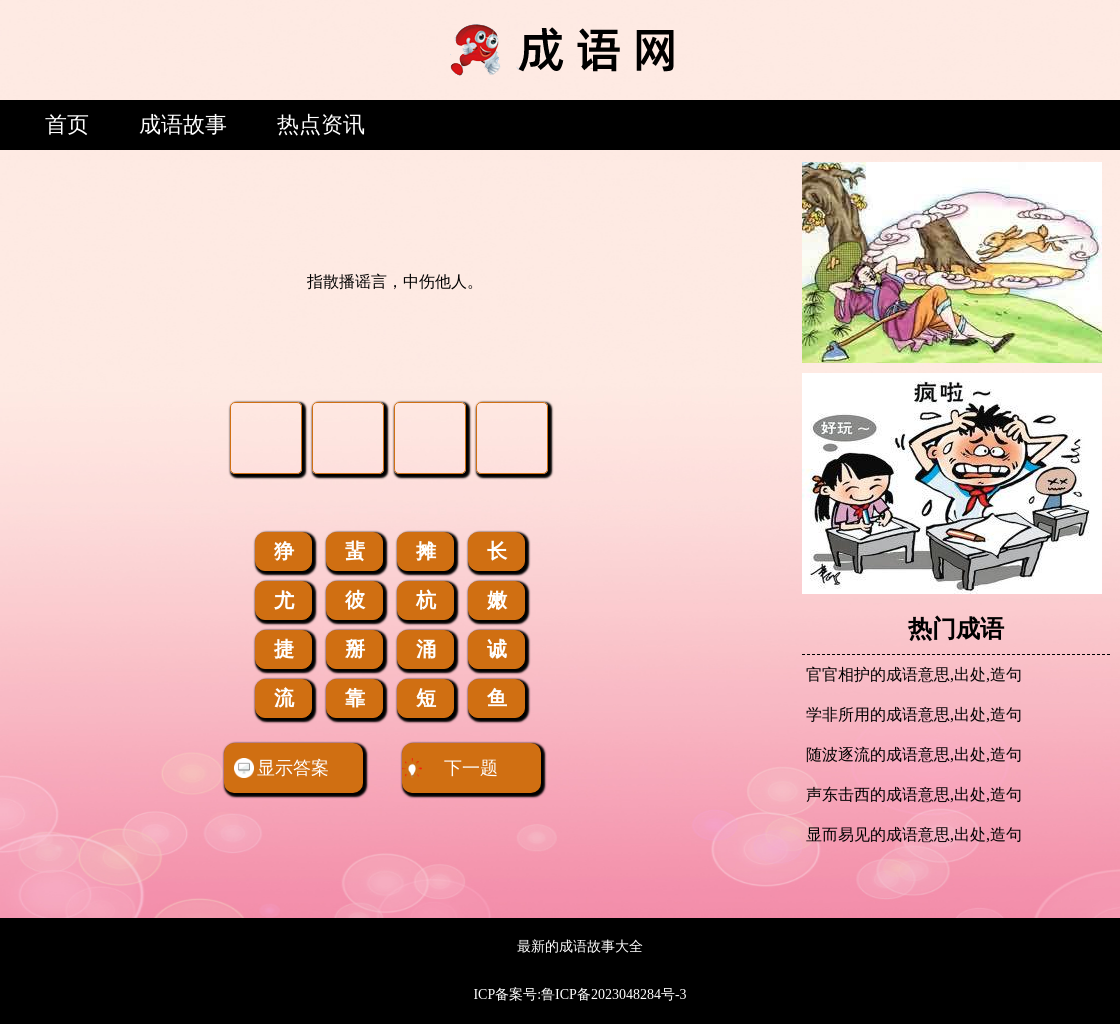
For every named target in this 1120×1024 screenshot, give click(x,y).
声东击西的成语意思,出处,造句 (914, 794)
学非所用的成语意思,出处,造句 (914, 714)
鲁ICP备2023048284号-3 (613, 994)
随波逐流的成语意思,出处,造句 (914, 754)
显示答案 (281, 768)
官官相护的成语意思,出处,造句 (914, 674)
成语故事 (183, 124)
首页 (67, 124)
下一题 (450, 768)
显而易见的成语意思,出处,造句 (914, 834)
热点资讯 (321, 124)
